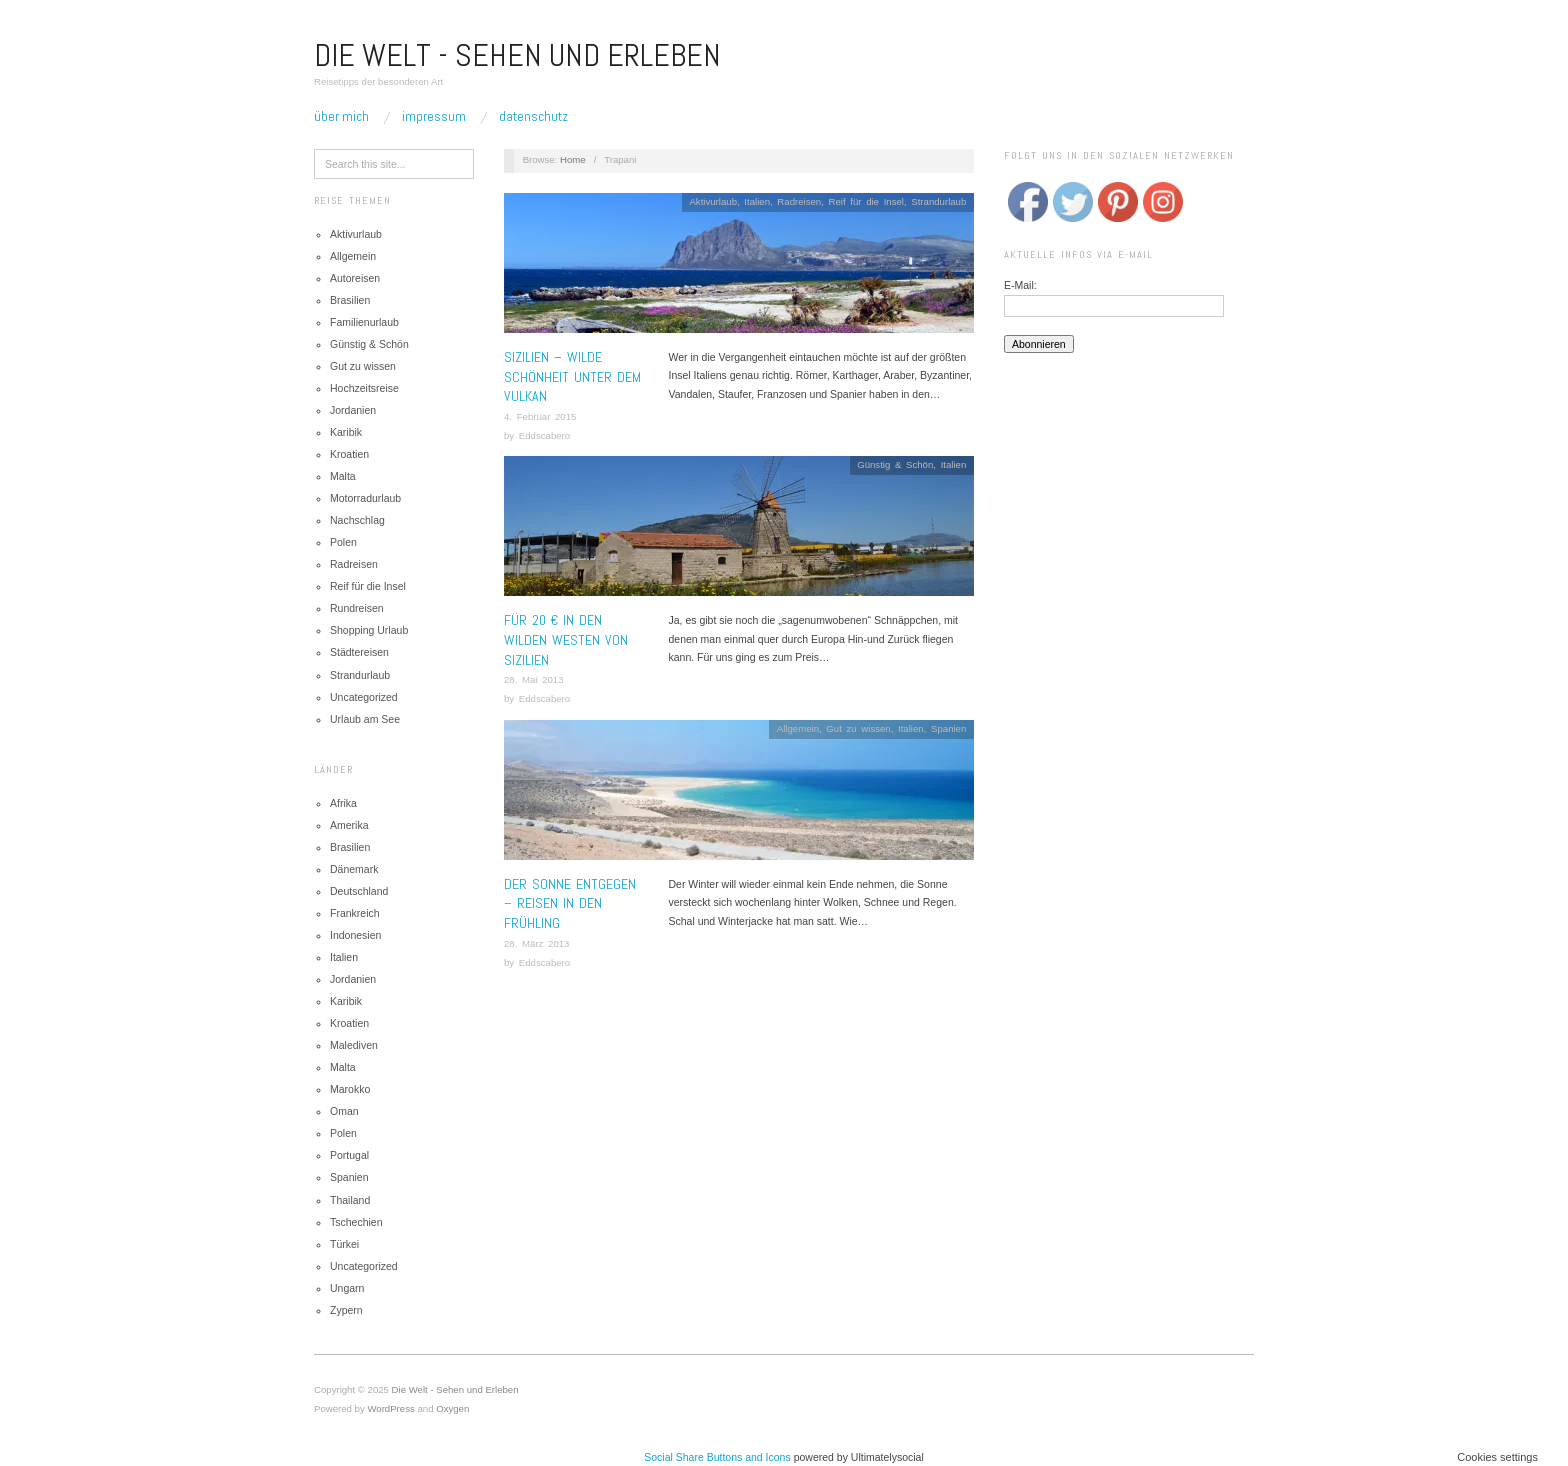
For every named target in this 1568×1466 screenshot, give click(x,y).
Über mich (341, 116)
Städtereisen (359, 652)
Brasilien (350, 300)
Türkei (344, 1244)
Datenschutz (533, 116)
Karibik (346, 432)
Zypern (346, 1310)
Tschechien (356, 1222)
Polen (343, 542)
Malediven (354, 1045)
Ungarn (347, 1288)
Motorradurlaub (365, 498)
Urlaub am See (365, 719)
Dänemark (354, 869)
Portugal (349, 1155)
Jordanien (353, 410)
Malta (343, 476)
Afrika (343, 803)
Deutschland (359, 891)
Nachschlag (357, 520)
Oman (344, 1111)
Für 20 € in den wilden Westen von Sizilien (566, 639)
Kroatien (349, 454)
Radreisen (354, 564)
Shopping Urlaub (369, 630)
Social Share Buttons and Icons (717, 1457)
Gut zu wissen (363, 366)
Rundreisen (357, 608)
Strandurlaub (360, 675)
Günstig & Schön (369, 344)
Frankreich (355, 913)
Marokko (350, 1089)
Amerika (349, 825)
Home (573, 159)
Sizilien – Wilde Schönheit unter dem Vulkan (572, 376)
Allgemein (353, 256)
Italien (344, 957)
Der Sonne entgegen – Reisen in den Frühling (570, 903)
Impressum (434, 116)
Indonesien (355, 935)
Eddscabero (544, 435)
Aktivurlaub (356, 234)
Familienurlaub (364, 322)
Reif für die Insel (368, 586)
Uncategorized (364, 697)
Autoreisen (355, 278)
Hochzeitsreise (364, 388)
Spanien (349, 1177)
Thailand (350, 1200)
